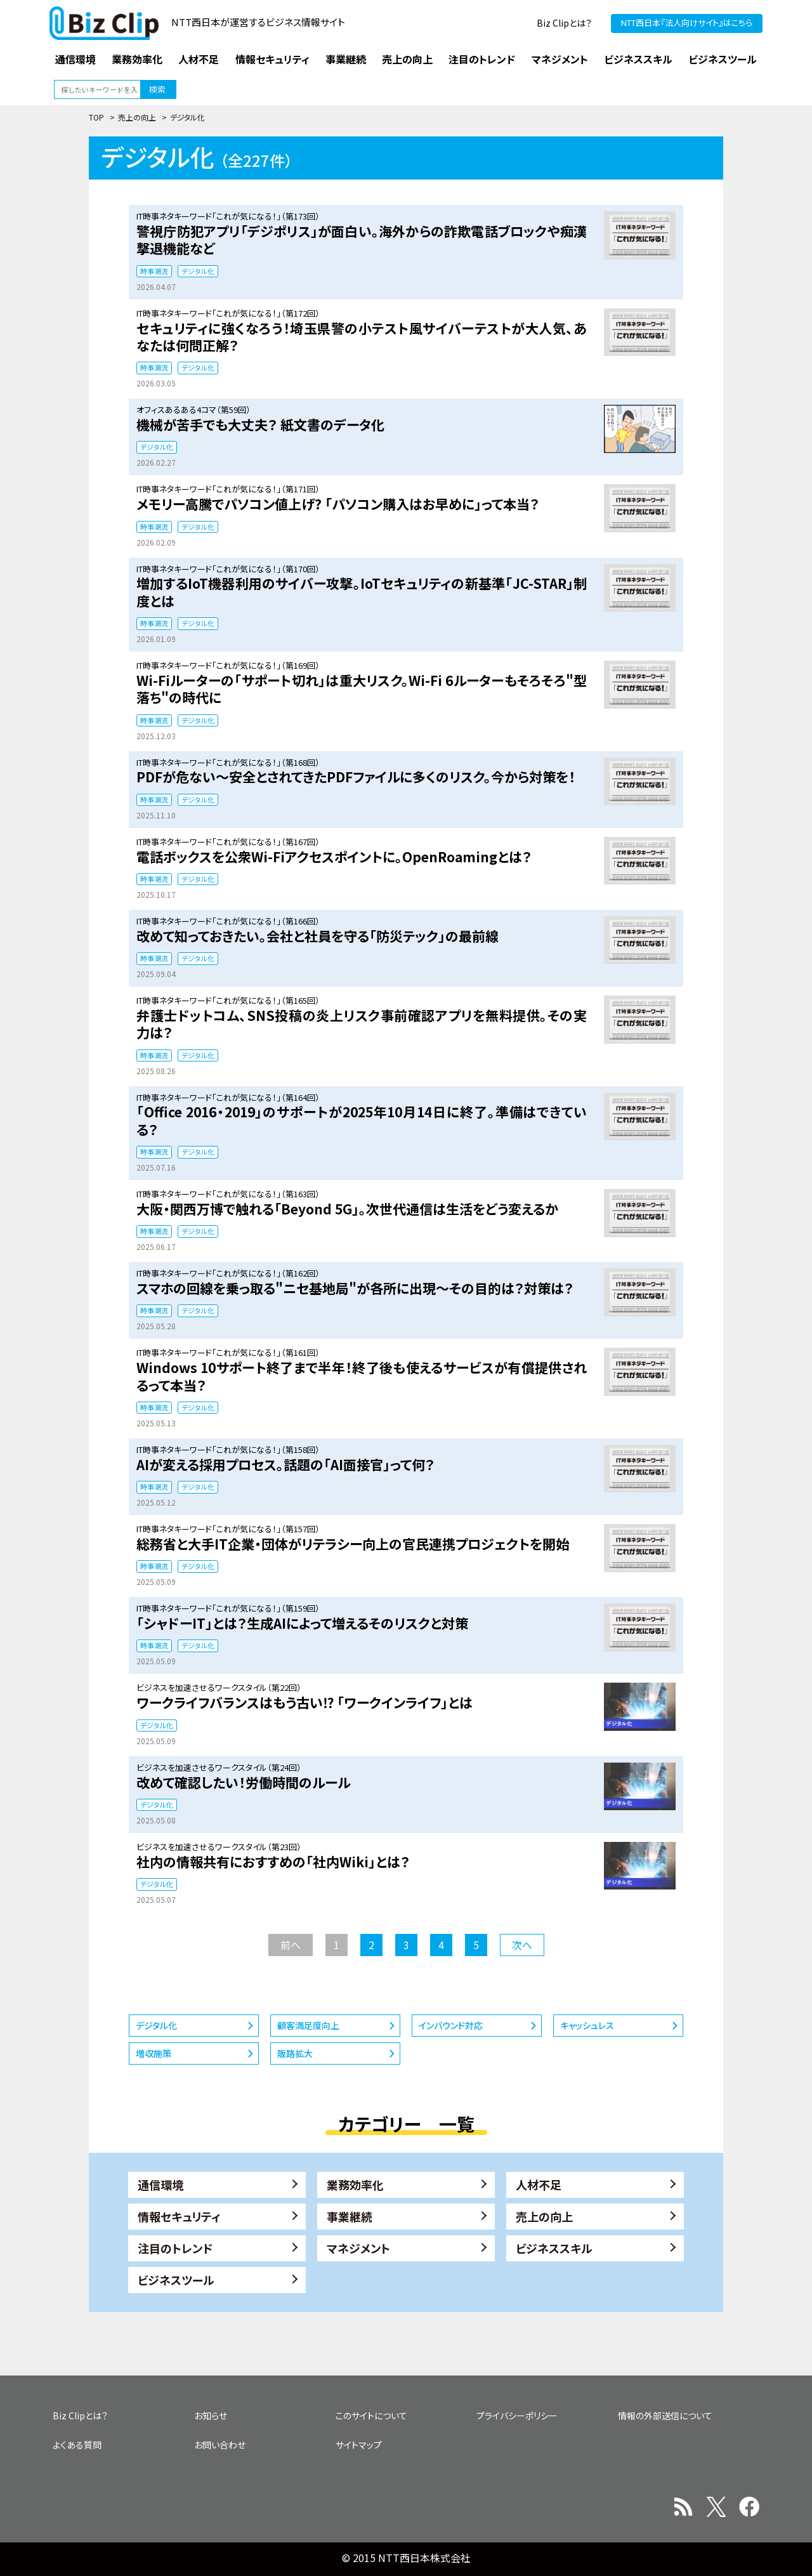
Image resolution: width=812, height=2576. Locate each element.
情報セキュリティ (179, 2216)
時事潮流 (154, 271)
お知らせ (210, 2415)
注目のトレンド (175, 2248)
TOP (96, 117)
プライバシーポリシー (517, 2415)
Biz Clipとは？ (564, 22)
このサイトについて (371, 2415)
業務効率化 (355, 2184)
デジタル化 (197, 271)
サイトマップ (359, 2444)
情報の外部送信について (665, 2415)
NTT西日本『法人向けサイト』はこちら (686, 22)
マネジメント (358, 2248)
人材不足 (538, 2184)
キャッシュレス (587, 2025)
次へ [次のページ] (522, 1944)
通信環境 (160, 2184)
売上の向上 (137, 117)
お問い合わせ (220, 2444)
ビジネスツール (176, 2279)
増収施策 (153, 2053)
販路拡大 (295, 2053)
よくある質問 (77, 2444)
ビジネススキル (554, 2248)
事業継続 (349, 2216)
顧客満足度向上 (308, 2025)
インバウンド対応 (451, 2025)
